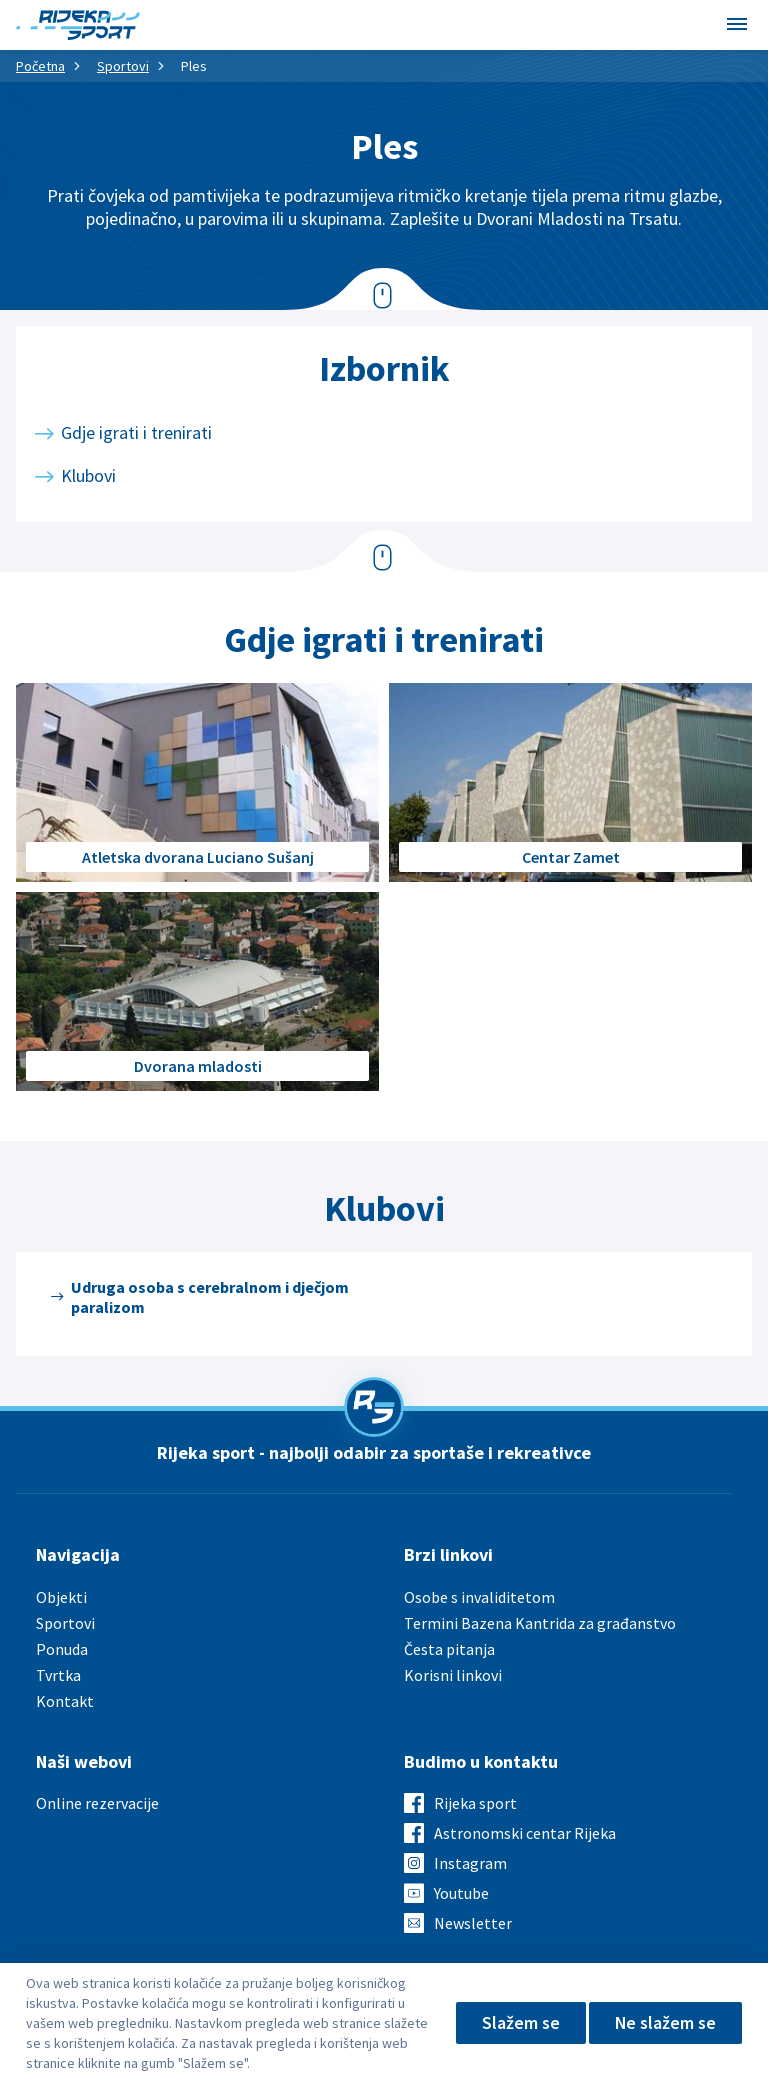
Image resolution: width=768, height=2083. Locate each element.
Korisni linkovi (453, 1675)
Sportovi (123, 66)
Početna (40, 66)
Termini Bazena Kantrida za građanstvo (540, 1623)
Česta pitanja (449, 1649)
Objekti (61, 1597)
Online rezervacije (97, 1803)
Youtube (461, 1893)
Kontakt (65, 1701)
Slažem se (520, 2022)
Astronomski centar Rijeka (525, 1833)
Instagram (470, 1863)
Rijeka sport (475, 1803)
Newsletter (473, 1923)
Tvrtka (58, 1675)
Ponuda (62, 1649)
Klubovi (88, 475)
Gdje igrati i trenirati (136, 432)
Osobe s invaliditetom (479, 1597)
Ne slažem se (665, 2022)
